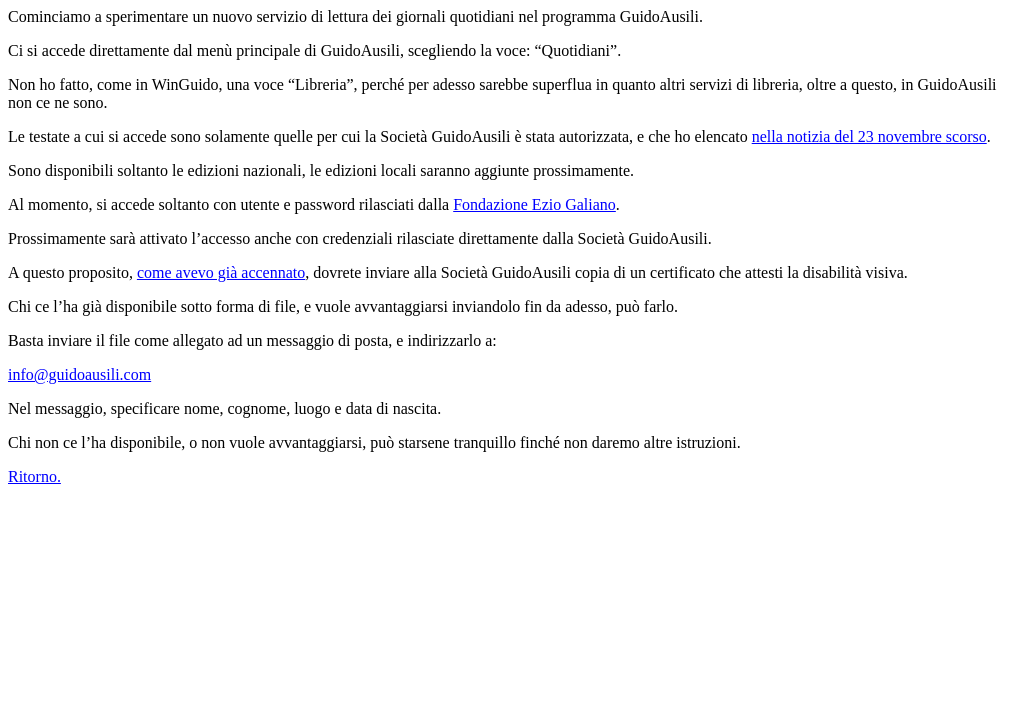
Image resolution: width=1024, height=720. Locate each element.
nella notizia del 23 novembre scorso (869, 136)
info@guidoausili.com (79, 374)
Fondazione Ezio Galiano (534, 204)
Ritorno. (34, 476)
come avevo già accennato (221, 272)
